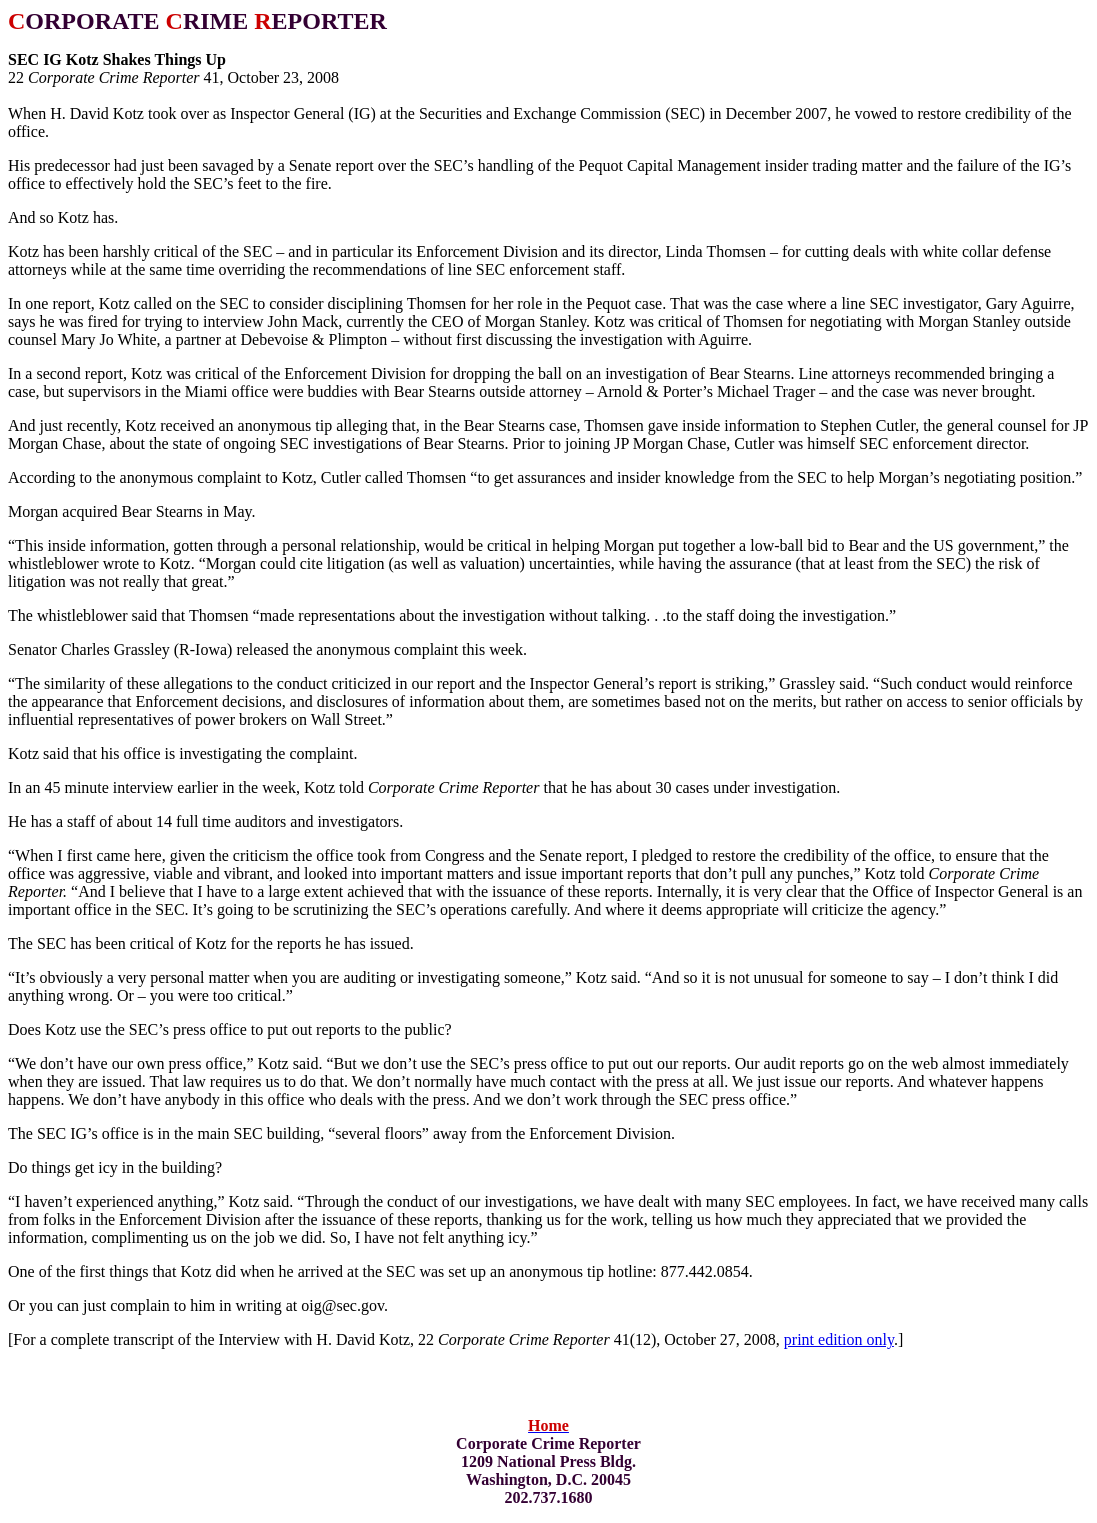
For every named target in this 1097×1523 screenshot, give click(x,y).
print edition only (839, 1339)
